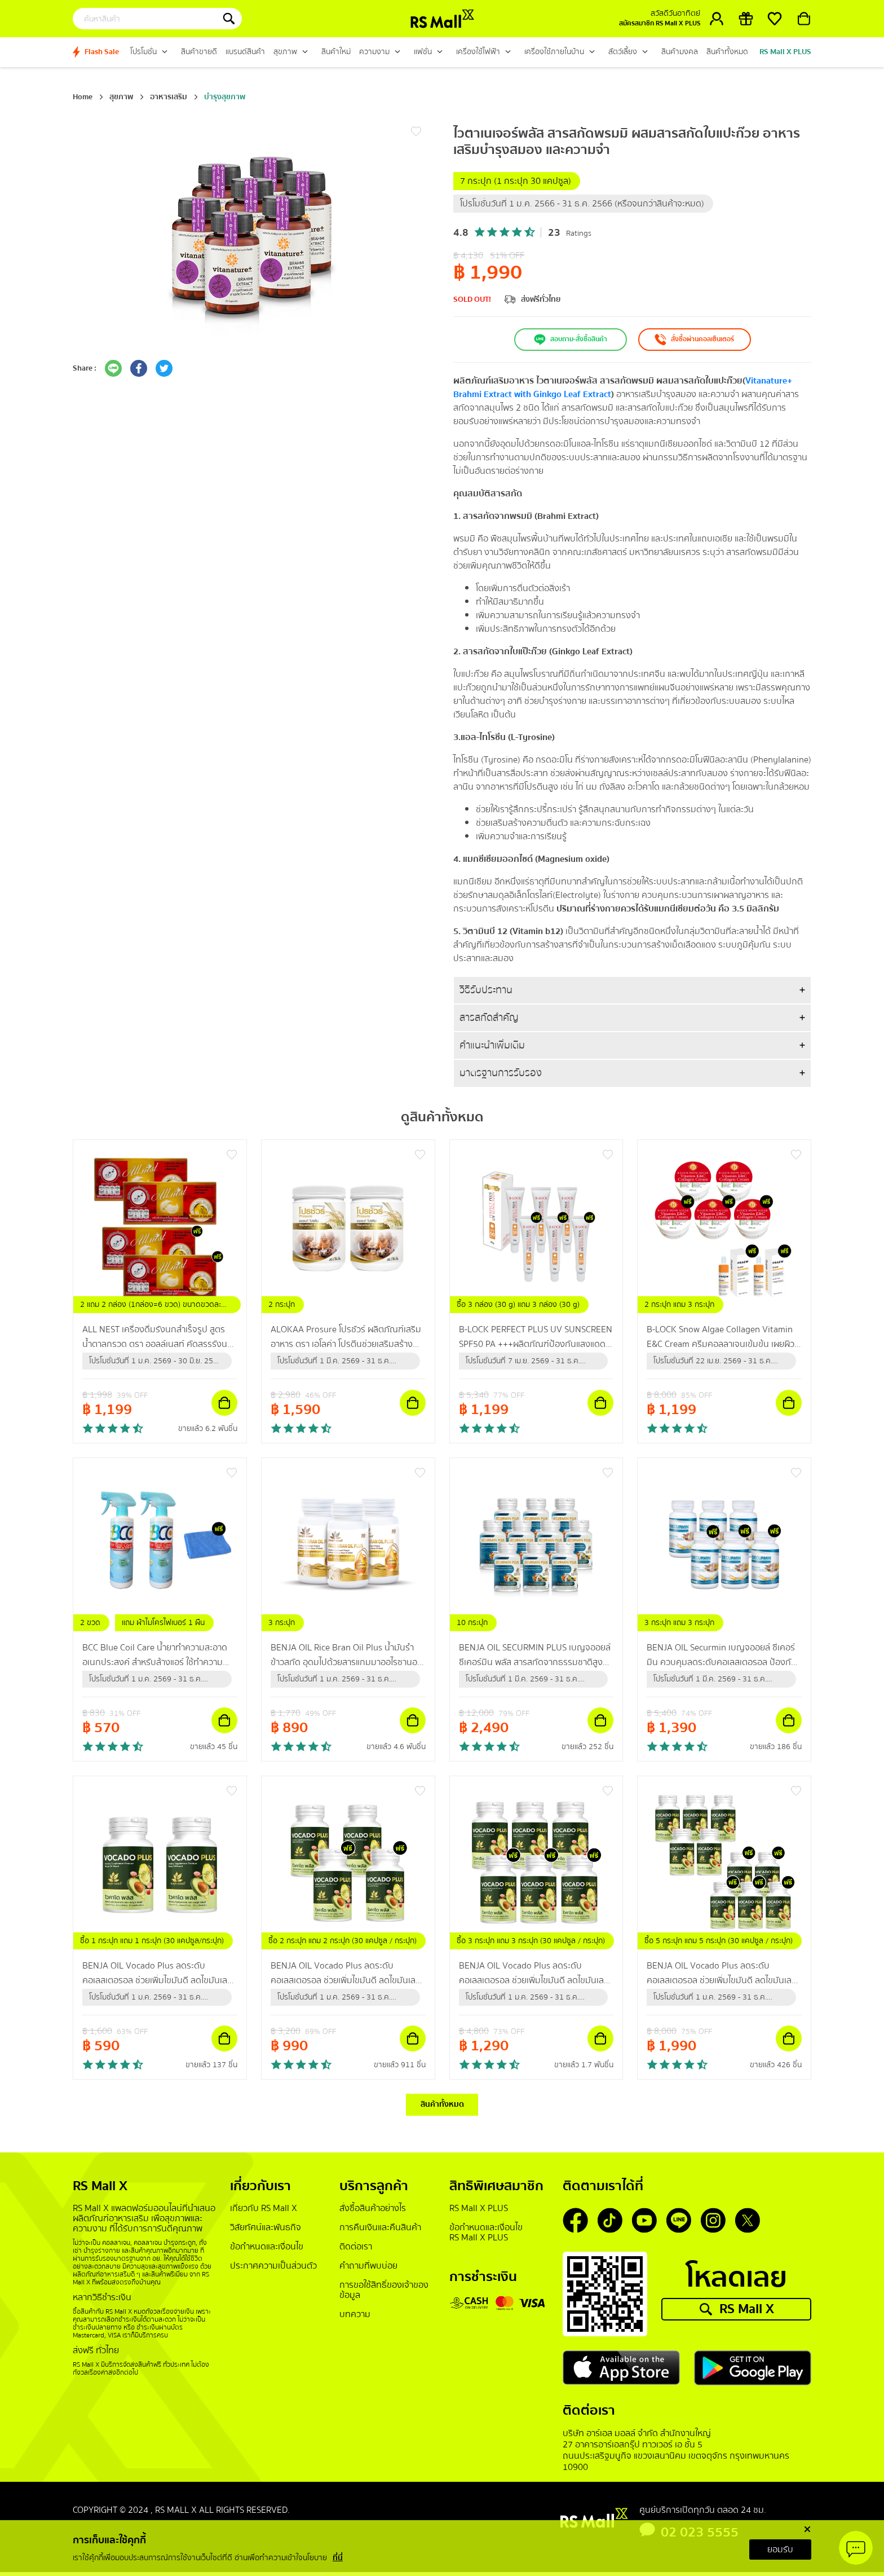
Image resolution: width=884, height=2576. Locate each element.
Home (82, 97)
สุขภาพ (121, 97)
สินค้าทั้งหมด (442, 2106)
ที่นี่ (338, 2558)
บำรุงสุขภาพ (224, 97)
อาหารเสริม (168, 97)
